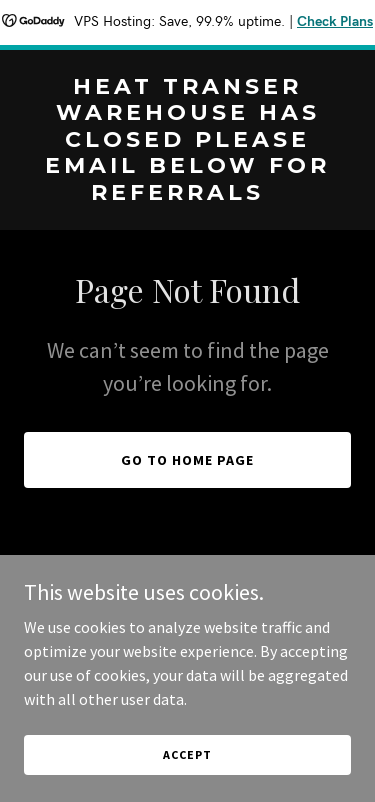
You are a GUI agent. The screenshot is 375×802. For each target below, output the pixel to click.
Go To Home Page (187, 460)
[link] (187, 194)
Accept (187, 754)
